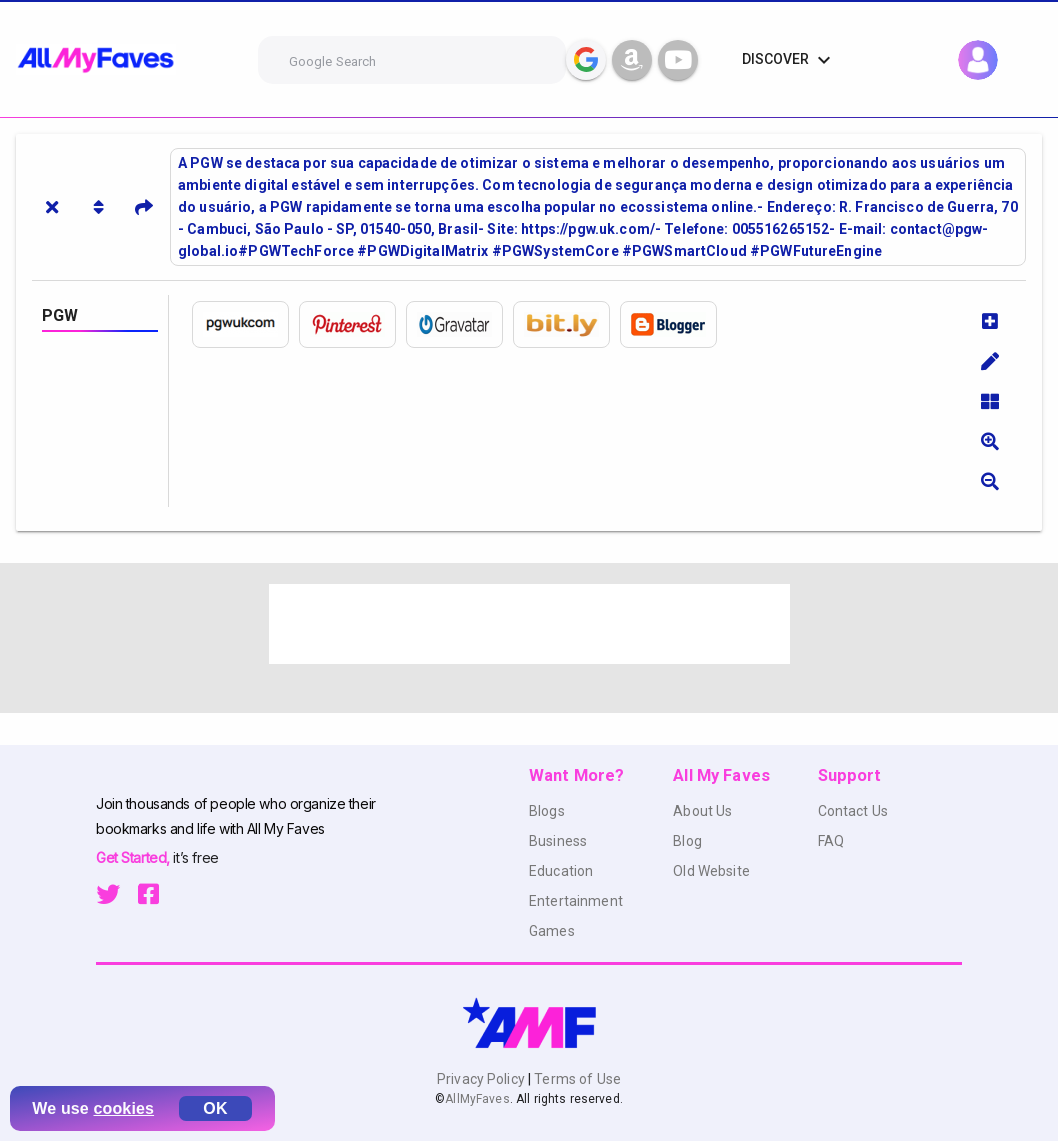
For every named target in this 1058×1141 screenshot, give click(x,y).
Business (558, 841)
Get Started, (134, 857)
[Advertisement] (529, 624)
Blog (687, 841)
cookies (124, 1108)
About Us (702, 811)
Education (561, 871)
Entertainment (576, 901)
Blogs (547, 811)
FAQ (831, 841)
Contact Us (853, 811)
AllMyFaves (477, 1099)
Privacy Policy (482, 1079)
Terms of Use (576, 1079)
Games (552, 931)
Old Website (711, 871)
